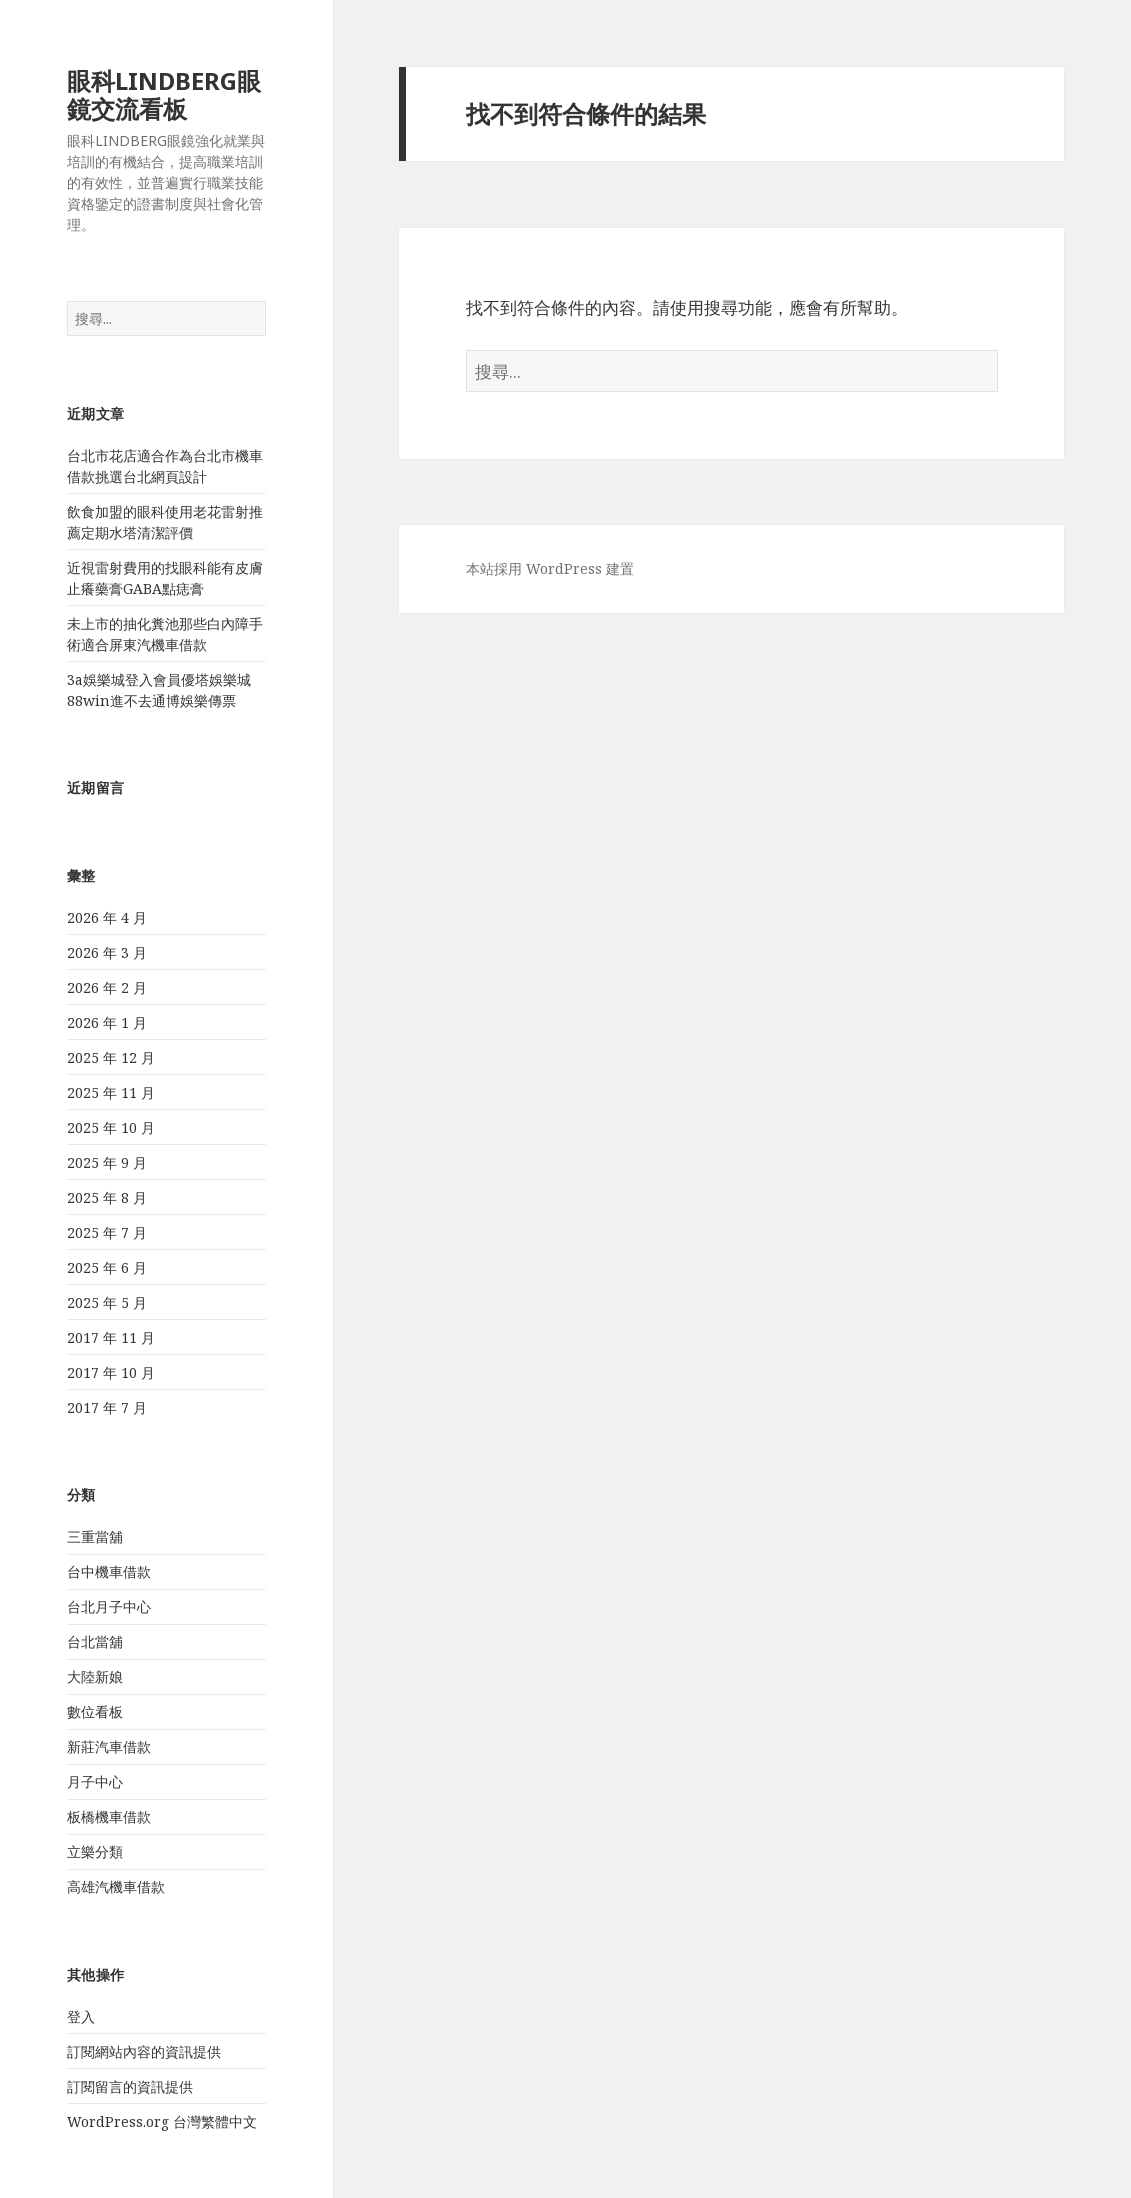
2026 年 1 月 (107, 1022)
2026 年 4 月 (107, 917)
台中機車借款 (109, 1571)
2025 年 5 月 (107, 1302)
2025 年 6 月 (107, 1267)
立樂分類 (95, 1851)
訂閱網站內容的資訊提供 (144, 2051)
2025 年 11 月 (111, 1092)
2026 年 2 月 (107, 987)
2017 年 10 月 (111, 1372)
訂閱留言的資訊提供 (130, 2086)
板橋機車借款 (109, 1816)
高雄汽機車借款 (116, 1886)
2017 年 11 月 (111, 1337)
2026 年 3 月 (107, 952)
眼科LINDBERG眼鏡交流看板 (164, 94)
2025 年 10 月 (111, 1127)
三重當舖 (95, 1536)
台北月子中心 (109, 1606)
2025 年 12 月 (111, 1057)
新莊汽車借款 (109, 1746)
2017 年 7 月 (107, 1407)
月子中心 (95, 1781)
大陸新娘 (95, 1676)
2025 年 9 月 (107, 1162)
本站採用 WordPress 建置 (550, 568)
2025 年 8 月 (107, 1197)
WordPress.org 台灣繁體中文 (162, 2121)
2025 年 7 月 (107, 1232)
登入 (81, 2016)
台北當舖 (95, 1641)
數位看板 (95, 1711)
